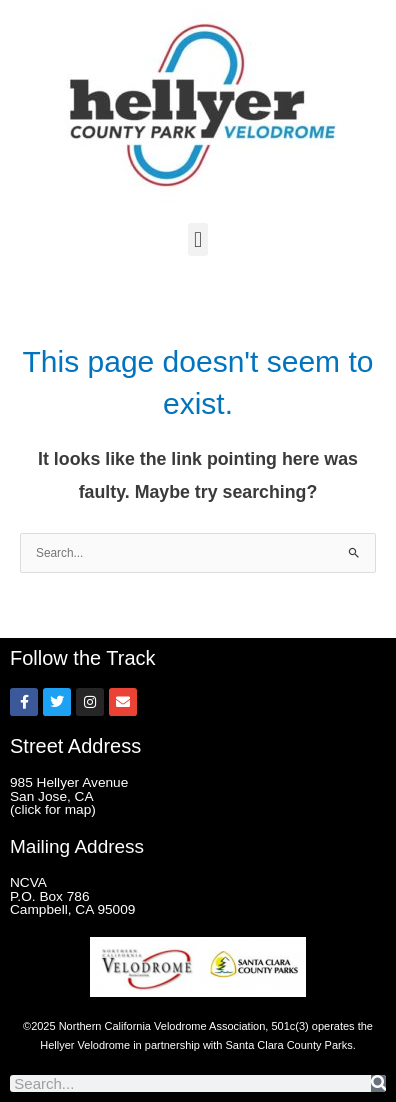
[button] (197, 239)
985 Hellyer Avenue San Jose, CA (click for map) (69, 796)
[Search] (378, 1083)
